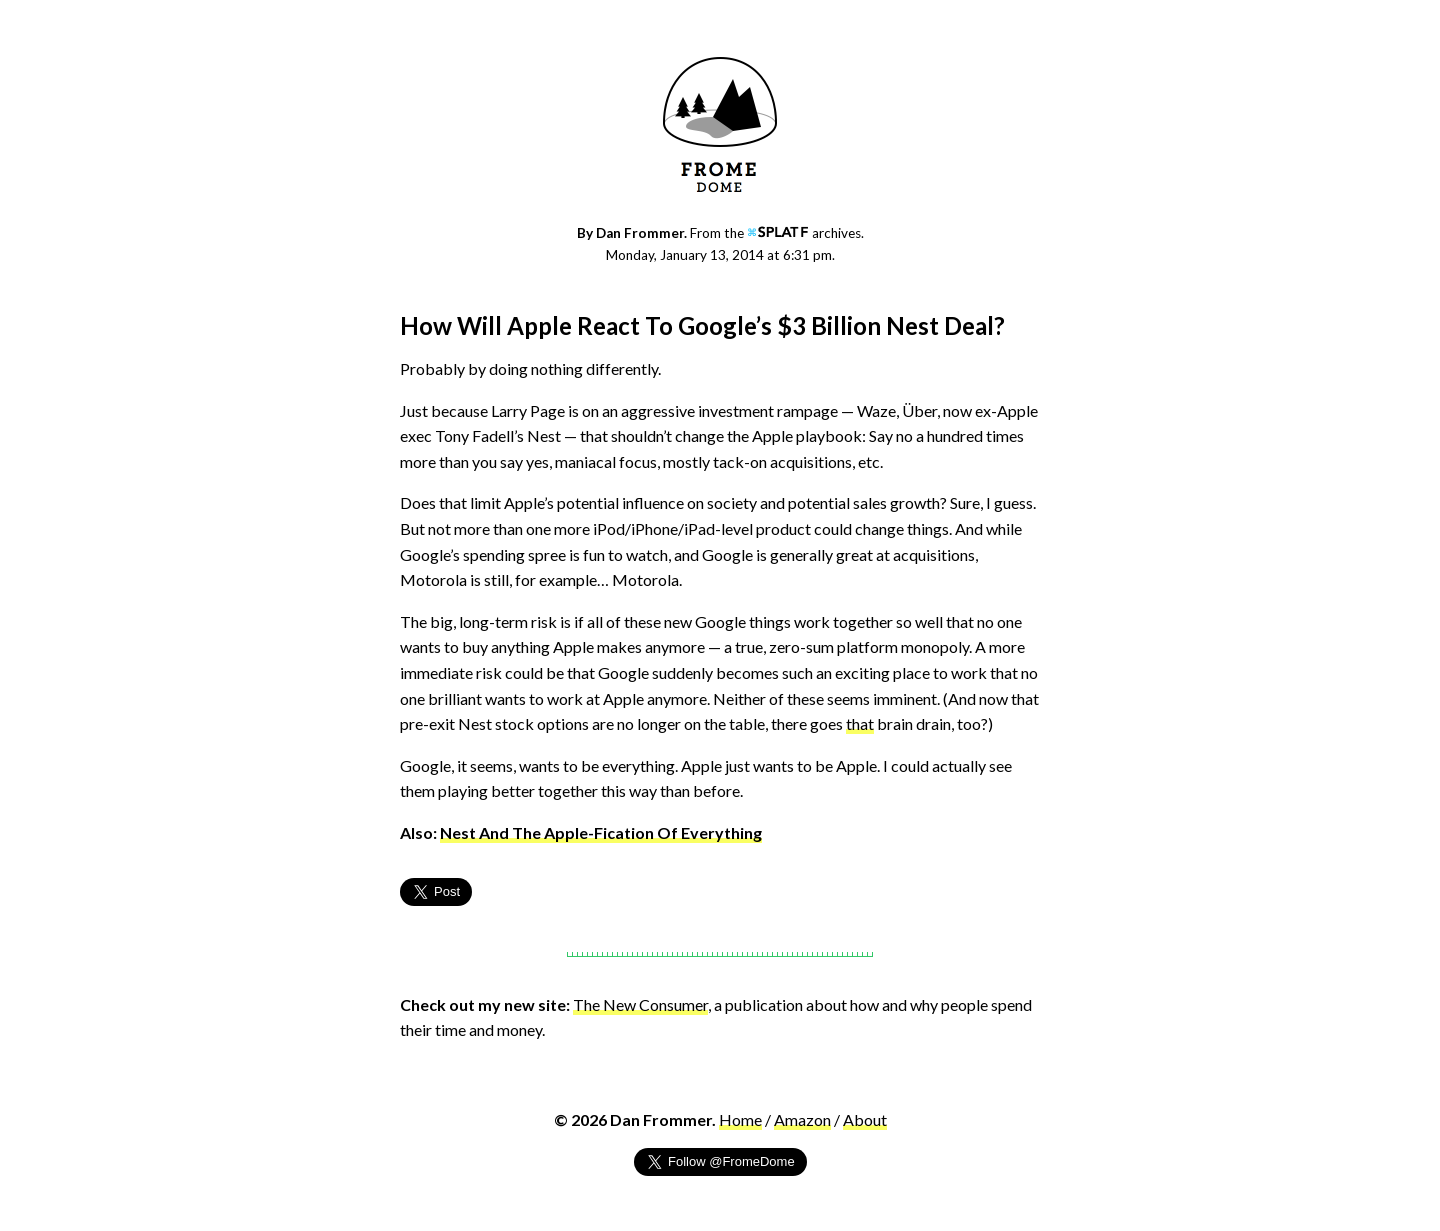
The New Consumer (640, 1004)
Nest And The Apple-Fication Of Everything (601, 832)
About (865, 1119)
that (860, 723)
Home (740, 1119)
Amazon (802, 1119)
